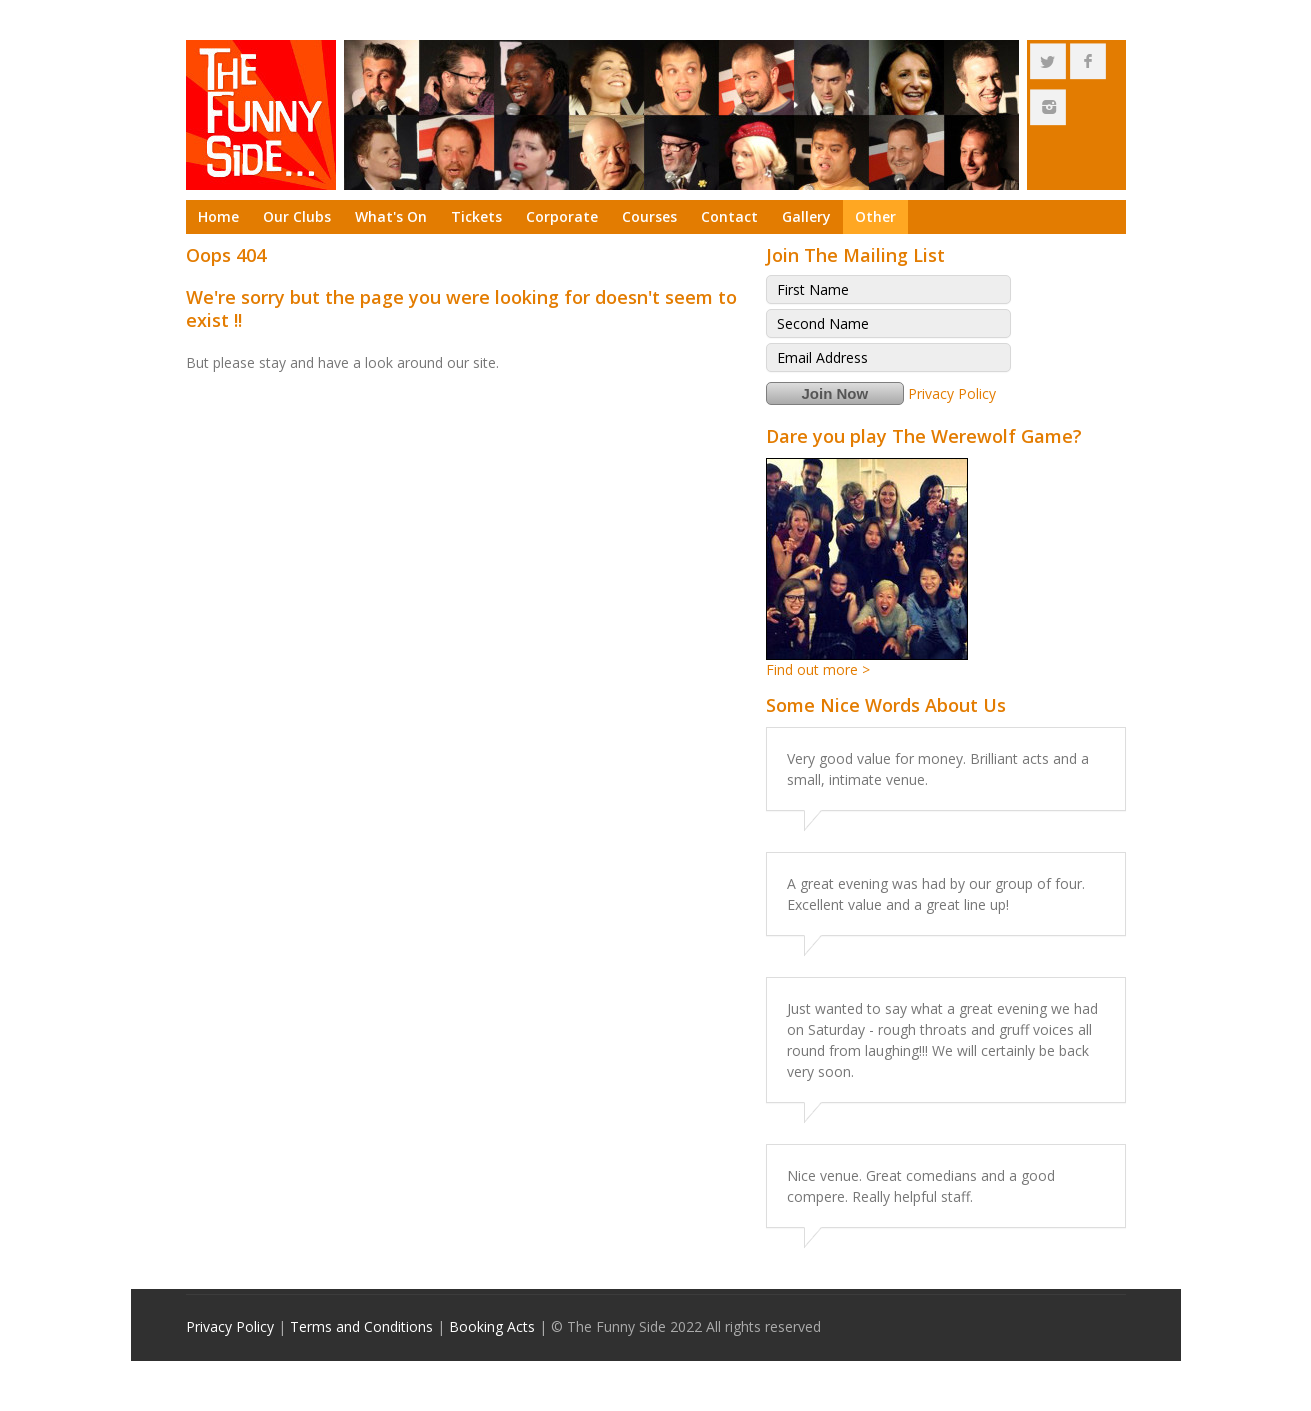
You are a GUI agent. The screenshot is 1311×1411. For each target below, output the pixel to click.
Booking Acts (492, 1326)
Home (218, 216)
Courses (649, 216)
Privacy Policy (952, 393)
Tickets (476, 216)
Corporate (562, 216)
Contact (729, 216)
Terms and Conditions (361, 1326)
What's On (391, 216)
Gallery (806, 216)
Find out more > (818, 669)
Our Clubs (297, 216)
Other (875, 216)
